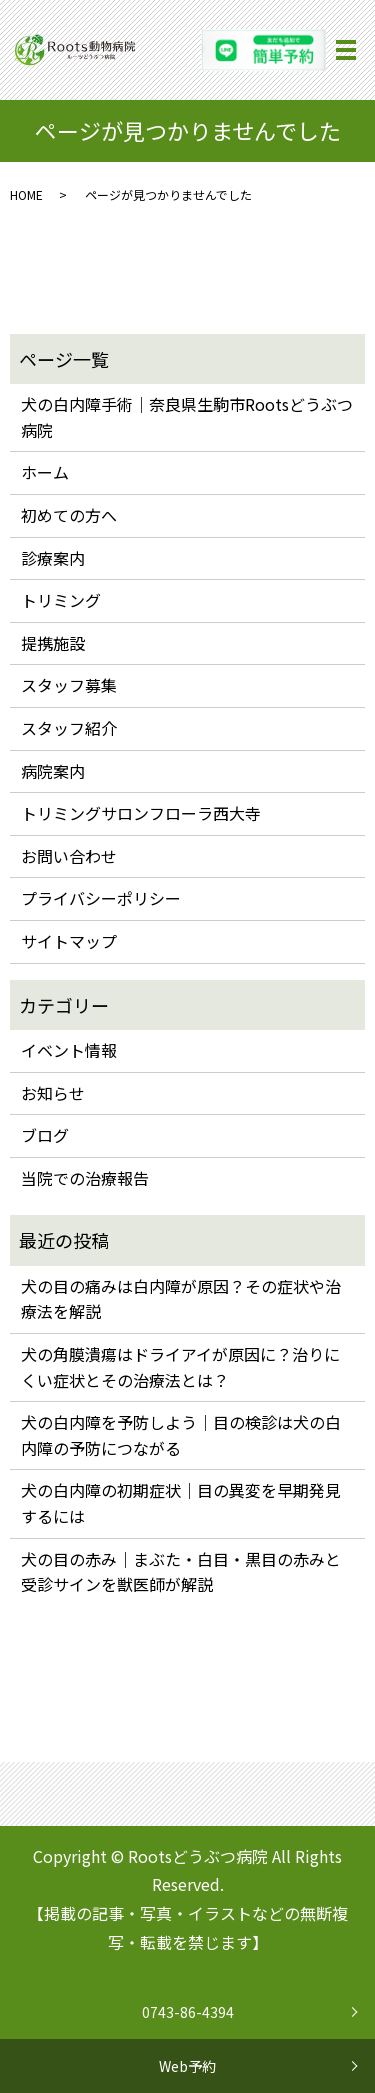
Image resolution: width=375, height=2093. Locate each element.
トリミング (61, 600)
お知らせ (53, 1093)
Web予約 (187, 2066)
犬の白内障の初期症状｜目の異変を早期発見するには (181, 1503)
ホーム (45, 472)
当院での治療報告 (85, 1178)
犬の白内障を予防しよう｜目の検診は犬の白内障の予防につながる (181, 1435)
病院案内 (53, 771)
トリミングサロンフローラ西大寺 (141, 813)
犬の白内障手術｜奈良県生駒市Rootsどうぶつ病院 (187, 417)
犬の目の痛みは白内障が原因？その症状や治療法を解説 (181, 1299)
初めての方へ (69, 515)
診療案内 (53, 558)
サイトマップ (69, 941)
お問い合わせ (69, 856)
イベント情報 (69, 1050)
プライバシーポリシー (101, 898)
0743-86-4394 (188, 2012)
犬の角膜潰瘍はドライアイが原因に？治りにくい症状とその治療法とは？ (180, 1367)
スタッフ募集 (69, 685)
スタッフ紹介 (69, 728)
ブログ (45, 1135)
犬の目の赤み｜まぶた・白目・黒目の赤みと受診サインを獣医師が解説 (181, 1572)
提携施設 (53, 643)
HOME (26, 194)
